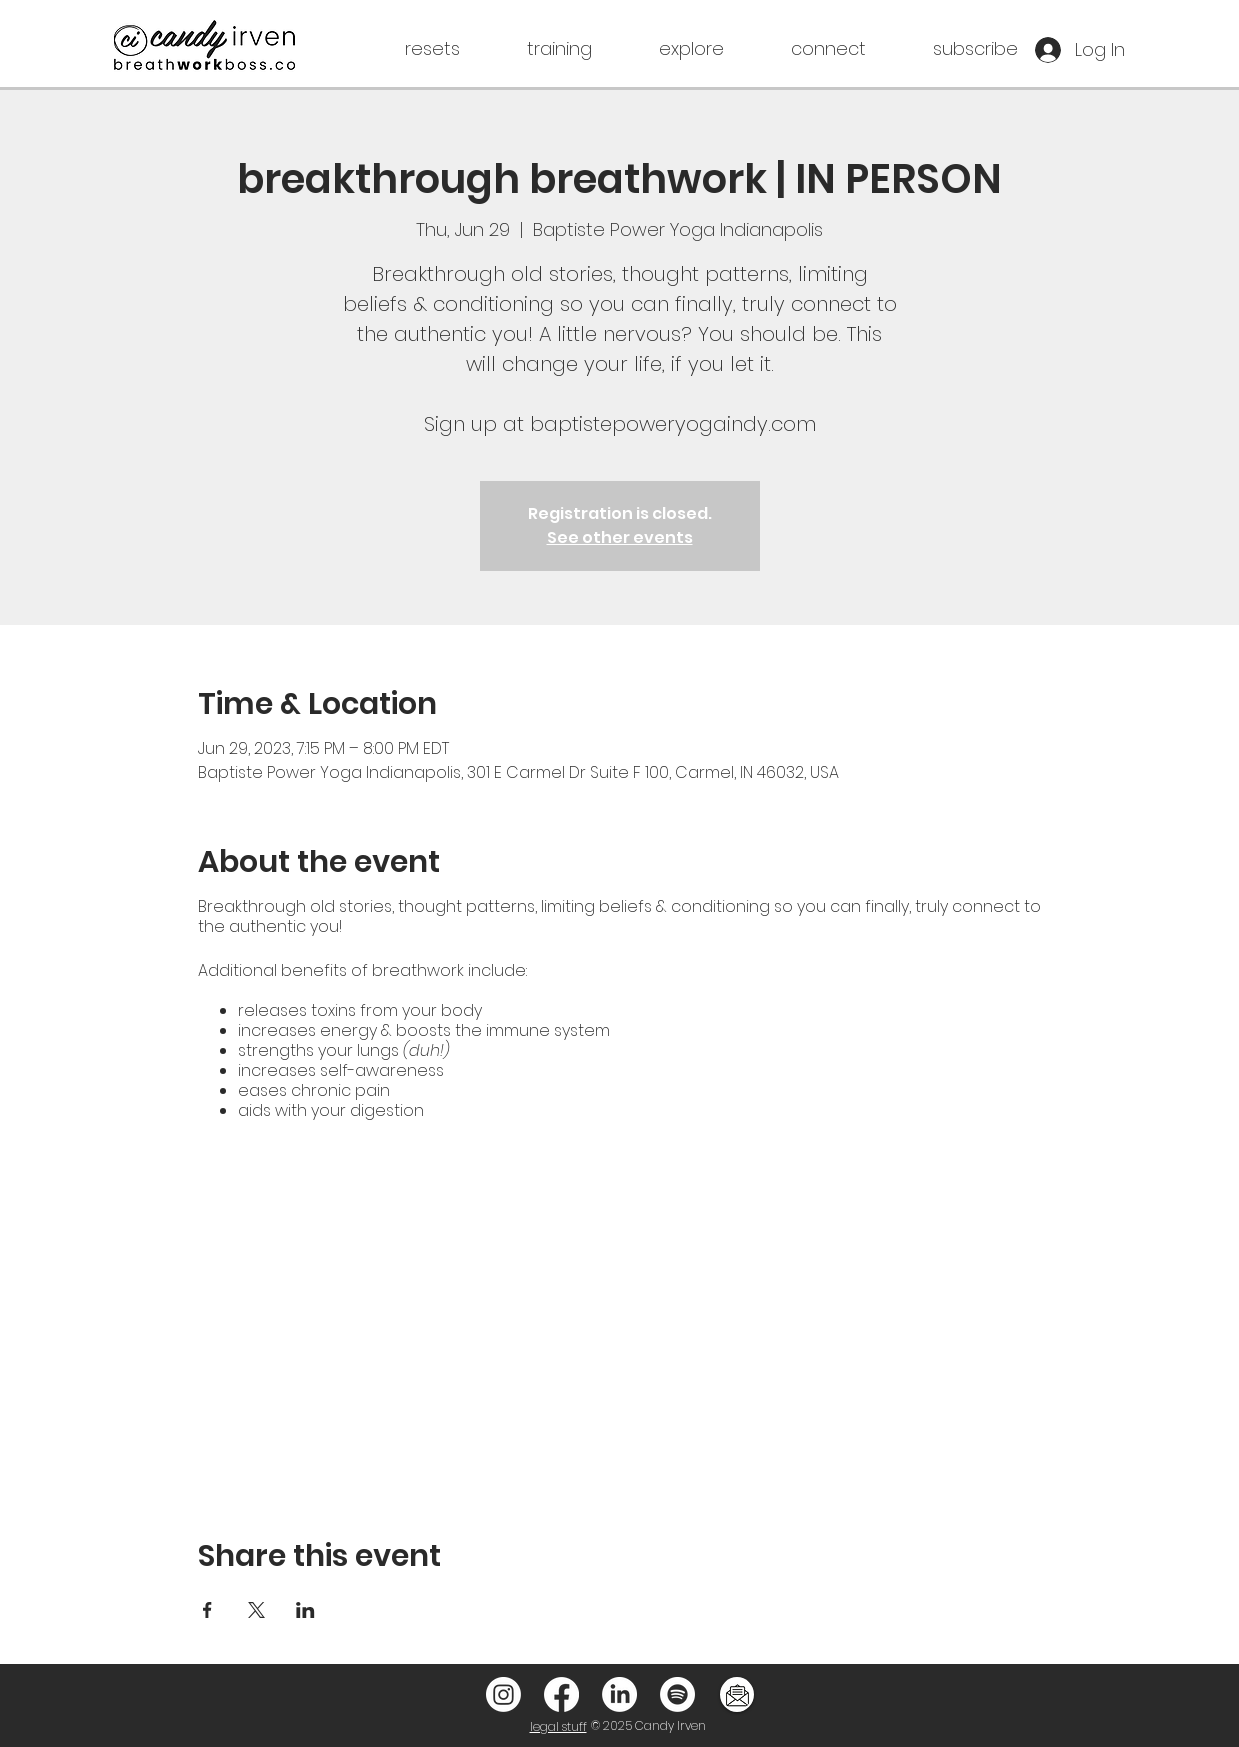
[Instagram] (503, 1694)
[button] (403, 49)
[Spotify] (677, 1694)
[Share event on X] (256, 1610)
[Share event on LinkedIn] (305, 1610)
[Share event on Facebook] (207, 1610)
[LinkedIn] (619, 1694)
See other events (620, 537)
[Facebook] (561, 1694)
